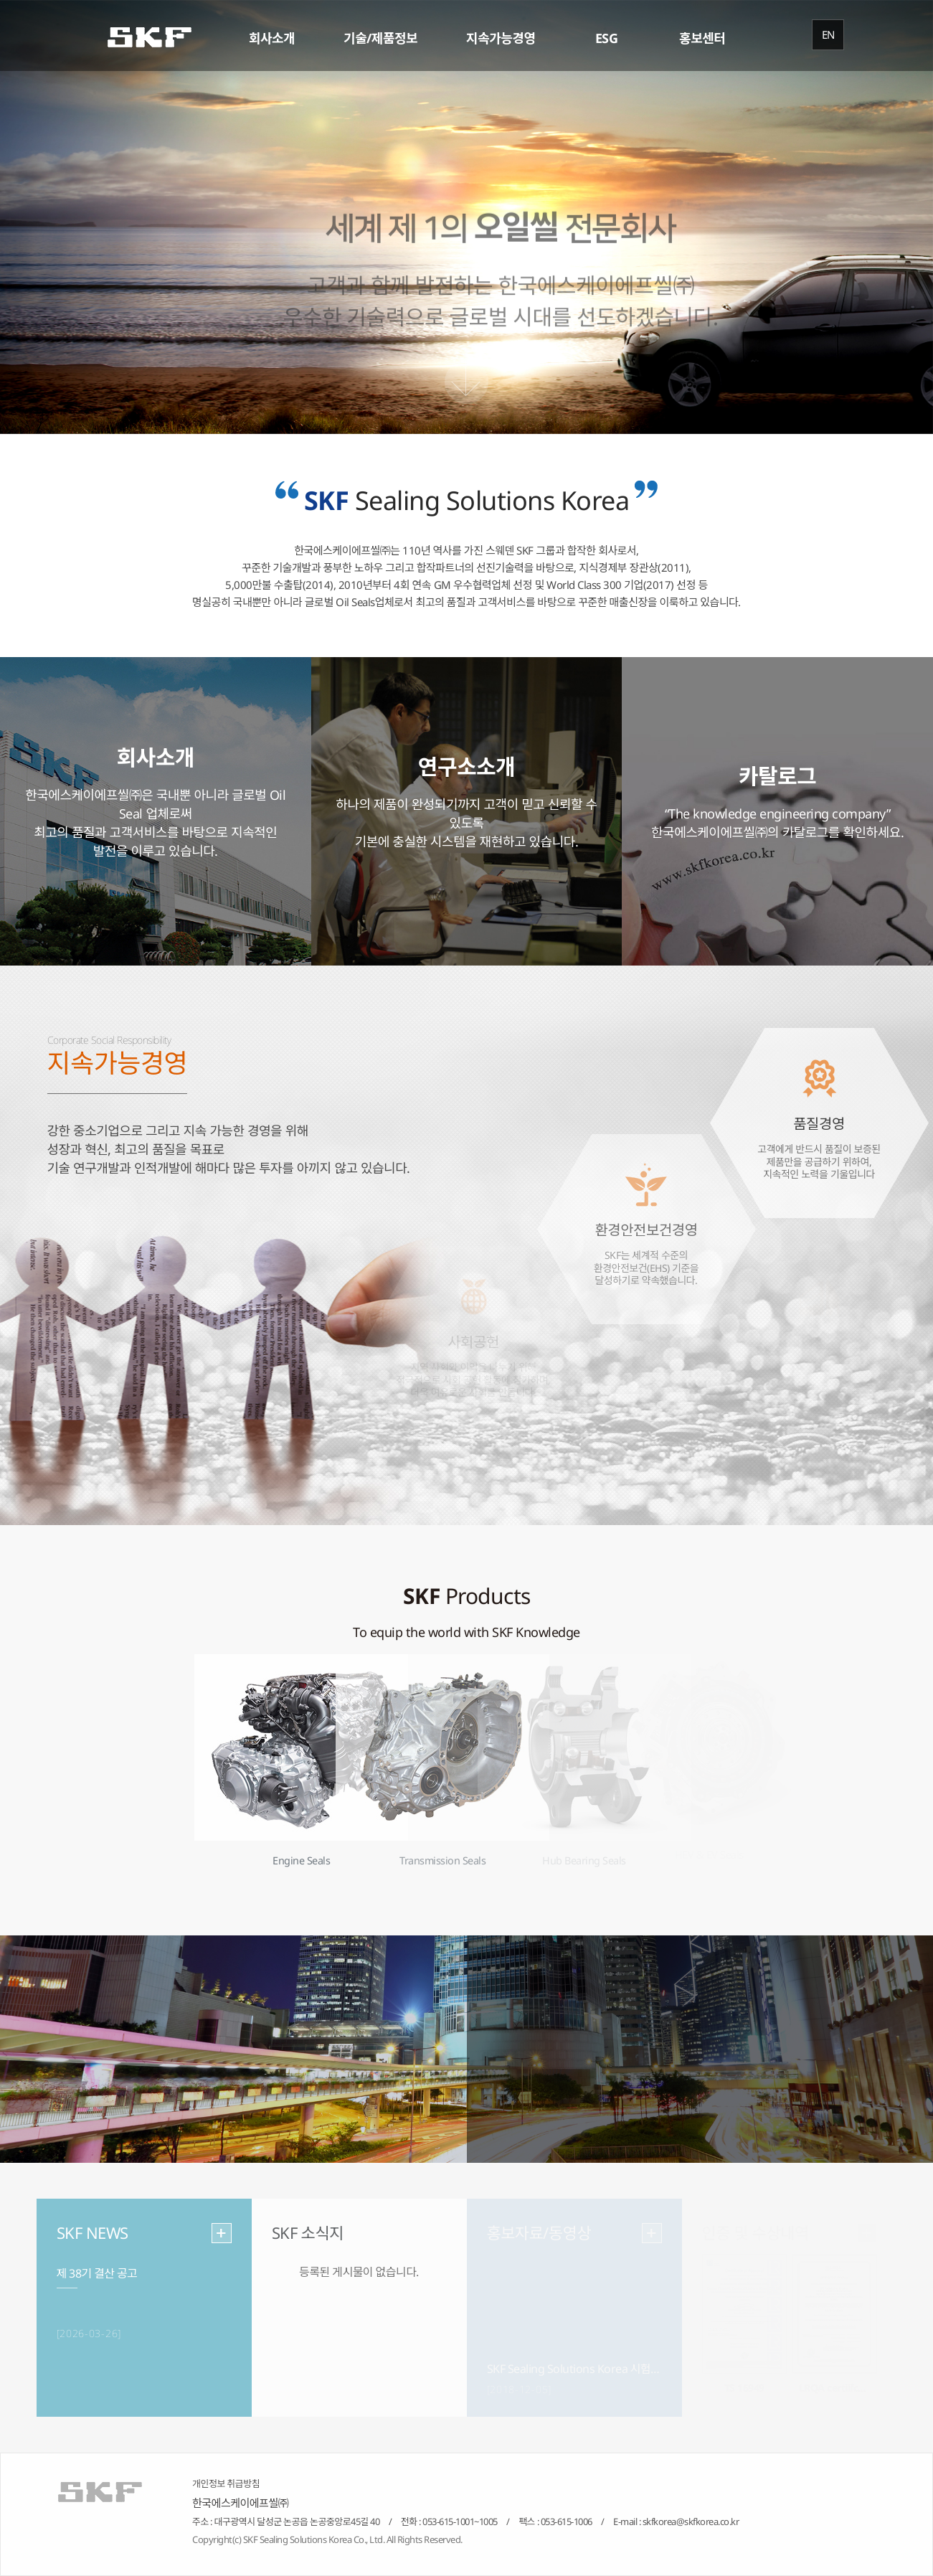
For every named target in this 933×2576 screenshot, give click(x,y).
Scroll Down (466, 382)
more (222, 2233)
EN (828, 34)
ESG (606, 38)
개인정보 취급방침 (226, 2483)
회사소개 (272, 38)
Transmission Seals (442, 1860)
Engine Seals (301, 1860)
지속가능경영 (500, 38)
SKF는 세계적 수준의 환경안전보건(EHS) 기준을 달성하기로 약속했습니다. (646, 1282)
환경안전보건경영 (646, 1244)
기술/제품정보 (380, 38)
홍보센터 (702, 38)
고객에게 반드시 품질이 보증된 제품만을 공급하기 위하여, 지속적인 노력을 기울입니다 (818, 1176)
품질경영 (819, 1138)
